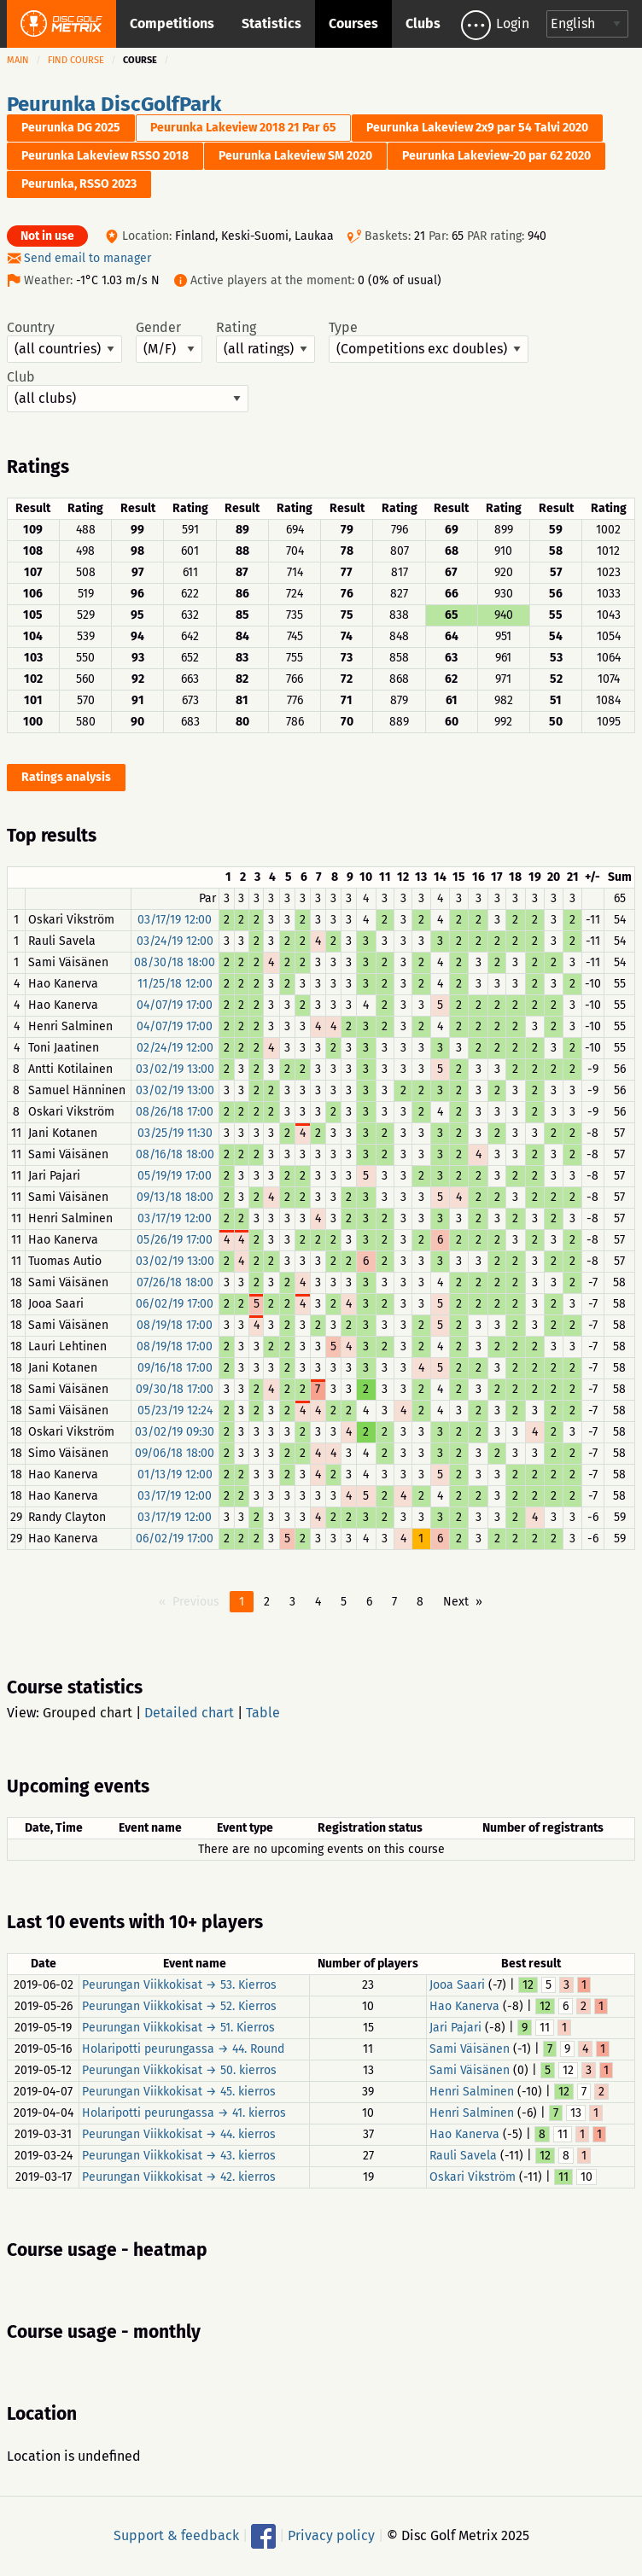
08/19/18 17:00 (175, 1325)
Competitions (172, 23)
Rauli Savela (463, 2155)
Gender (169, 341)
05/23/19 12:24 (175, 1410)
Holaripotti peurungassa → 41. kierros (184, 2113)
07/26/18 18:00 (175, 1282)
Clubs (423, 23)
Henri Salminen (471, 2091)
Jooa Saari (457, 1985)
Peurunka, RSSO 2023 (79, 184)
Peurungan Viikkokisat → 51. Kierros (178, 2027)
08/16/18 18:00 (175, 1154)
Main (18, 60)
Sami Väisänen (469, 2049)
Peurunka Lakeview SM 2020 (295, 156)
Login (512, 23)
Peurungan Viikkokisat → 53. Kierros (179, 1985)
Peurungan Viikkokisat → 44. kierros (179, 2134)
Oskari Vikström (472, 2177)
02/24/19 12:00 (175, 1047)
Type (428, 341)
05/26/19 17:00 (175, 1240)
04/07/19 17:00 (175, 1005)
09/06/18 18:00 (174, 1453)
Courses (353, 23)
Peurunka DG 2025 (70, 127)
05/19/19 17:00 (174, 1176)
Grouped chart (87, 1713)
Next (456, 1601)
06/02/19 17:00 (174, 1304)
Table (263, 1713)
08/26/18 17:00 (174, 1111)
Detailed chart (189, 1713)
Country (64, 341)
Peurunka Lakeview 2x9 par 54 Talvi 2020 (477, 127)
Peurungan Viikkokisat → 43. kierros (179, 2155)
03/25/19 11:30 (175, 1133)
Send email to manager (87, 258)
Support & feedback (176, 2535)
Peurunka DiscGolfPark (114, 104)
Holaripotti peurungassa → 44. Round (183, 2049)
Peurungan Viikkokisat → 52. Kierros (179, 2006)
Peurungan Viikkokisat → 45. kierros (179, 2091)
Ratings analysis (66, 777)
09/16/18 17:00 (175, 1368)
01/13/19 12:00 (175, 1474)
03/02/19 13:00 (175, 1069)
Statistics (271, 23)
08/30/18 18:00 (174, 962)
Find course (76, 60)
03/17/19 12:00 (174, 919)
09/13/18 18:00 (175, 1197)
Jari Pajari (455, 2027)
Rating (265, 341)
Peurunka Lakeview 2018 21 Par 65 (243, 127)
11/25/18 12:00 (175, 983)
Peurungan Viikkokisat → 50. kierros (179, 2070)
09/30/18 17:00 (174, 1389)
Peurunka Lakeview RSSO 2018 (105, 156)
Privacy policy (331, 2535)
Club (127, 391)
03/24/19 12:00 (175, 941)
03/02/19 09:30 (174, 1432)
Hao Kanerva (464, 2006)
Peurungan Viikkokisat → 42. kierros (179, 2177)
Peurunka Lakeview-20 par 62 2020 (496, 156)
